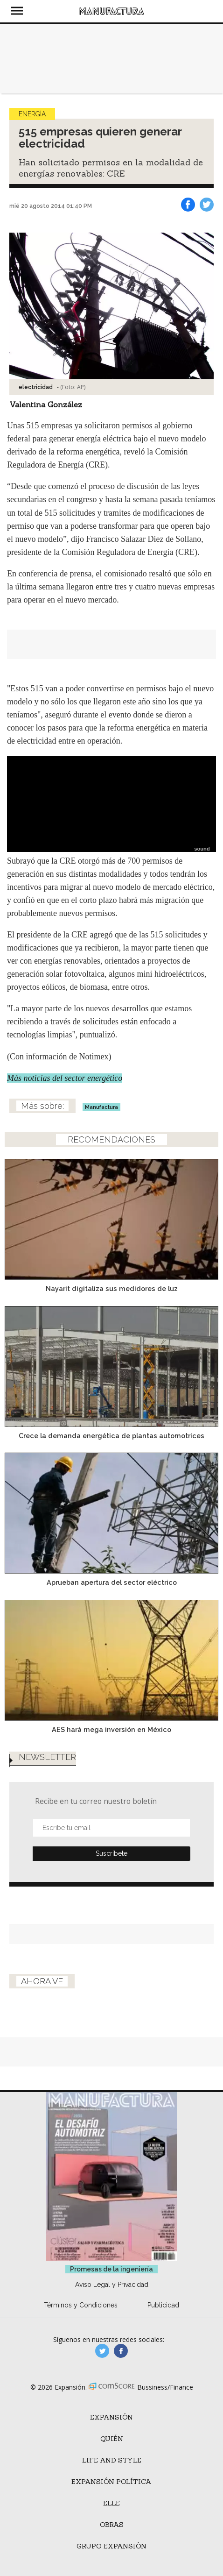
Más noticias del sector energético (64, 1078)
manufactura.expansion (121, 2351)
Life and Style (111, 2460)
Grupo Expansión (111, 2546)
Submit (111, 1853)
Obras (112, 2524)
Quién (111, 2438)
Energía (32, 114)
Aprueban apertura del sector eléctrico (112, 1582)
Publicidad (163, 2305)
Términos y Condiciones (81, 2305)
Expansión (111, 2417)
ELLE (111, 2503)
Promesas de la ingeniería (111, 2269)
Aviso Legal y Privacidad (111, 2284)
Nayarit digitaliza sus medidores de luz (112, 1288)
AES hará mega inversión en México (111, 1729)
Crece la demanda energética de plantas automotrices (111, 1436)
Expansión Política (111, 2481)
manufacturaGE (102, 2351)
